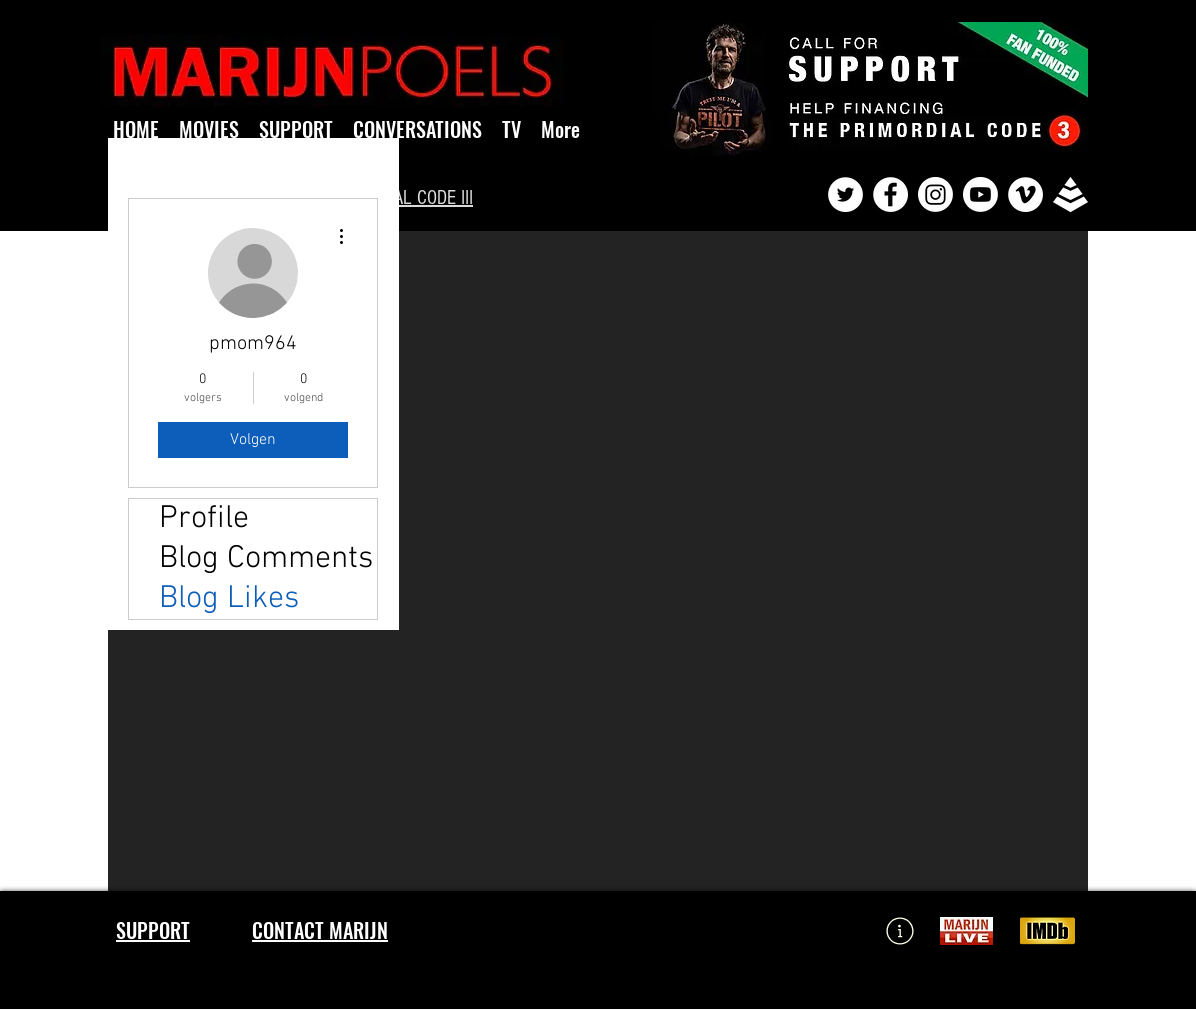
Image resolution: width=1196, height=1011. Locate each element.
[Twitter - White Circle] (845, 194)
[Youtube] (980, 194)
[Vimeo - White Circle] (1025, 194)
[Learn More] (899, 931)
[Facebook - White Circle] (890, 194)
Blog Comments (266, 559)
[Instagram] (935, 194)
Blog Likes (229, 599)
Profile (204, 519)
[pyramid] (1070, 194)
